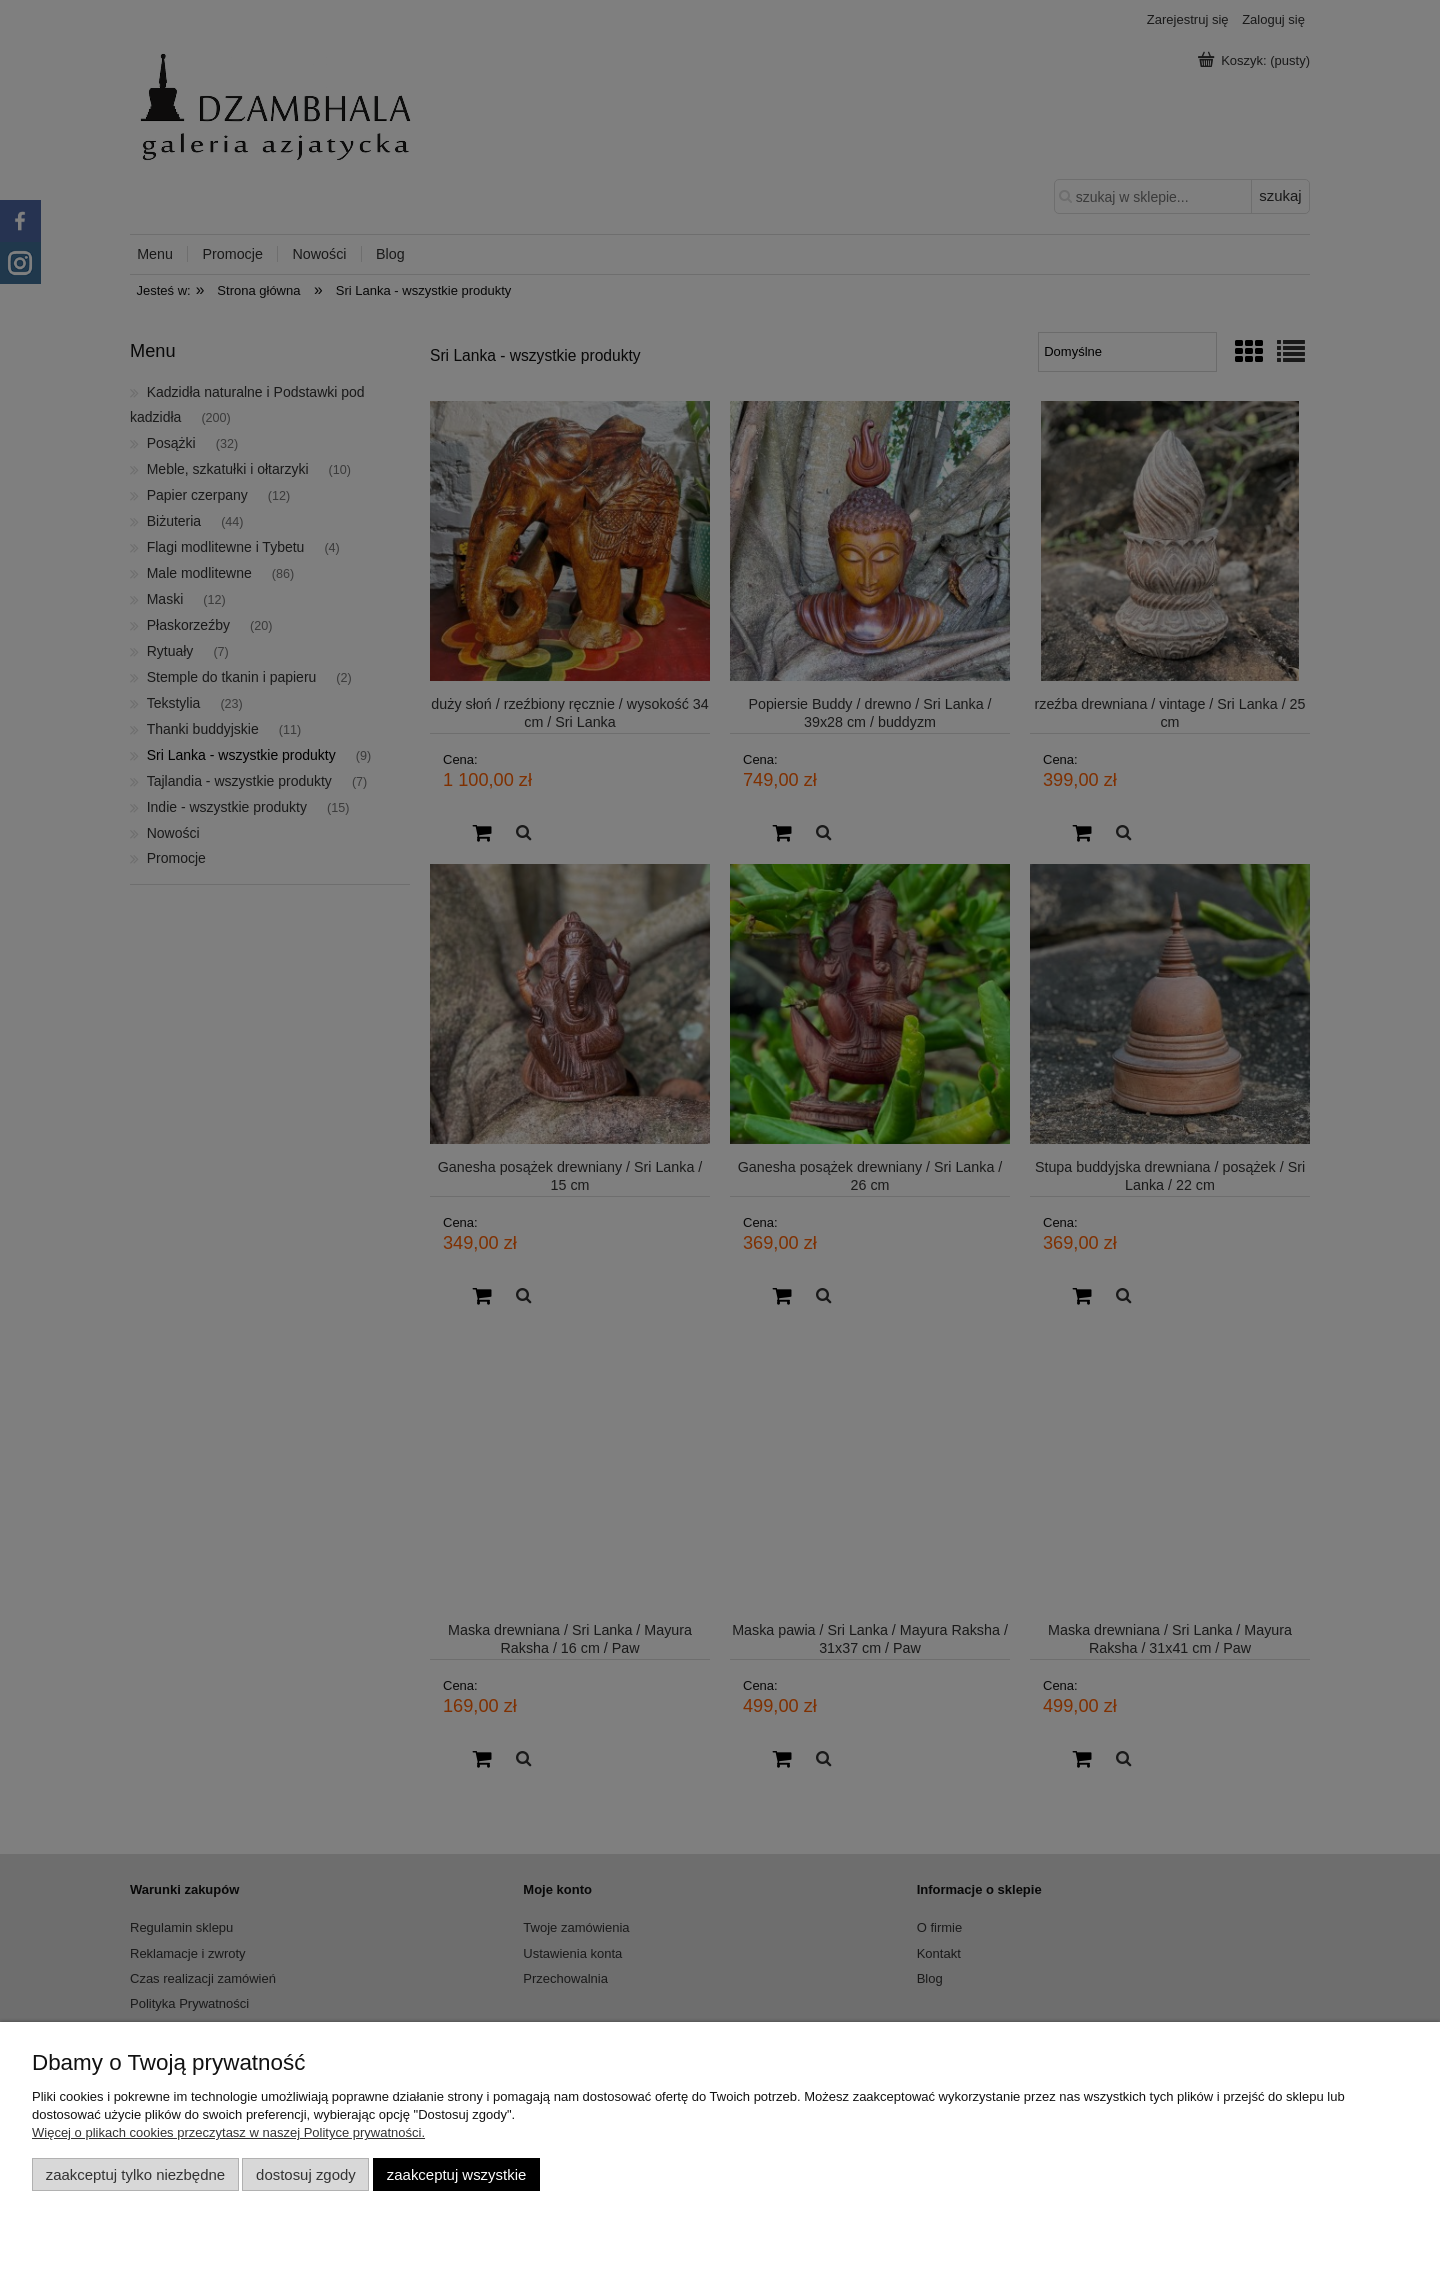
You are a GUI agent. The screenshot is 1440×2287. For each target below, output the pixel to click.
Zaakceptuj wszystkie (456, 2174)
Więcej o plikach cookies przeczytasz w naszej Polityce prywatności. (228, 2132)
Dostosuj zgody (306, 2174)
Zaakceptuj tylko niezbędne (135, 2174)
